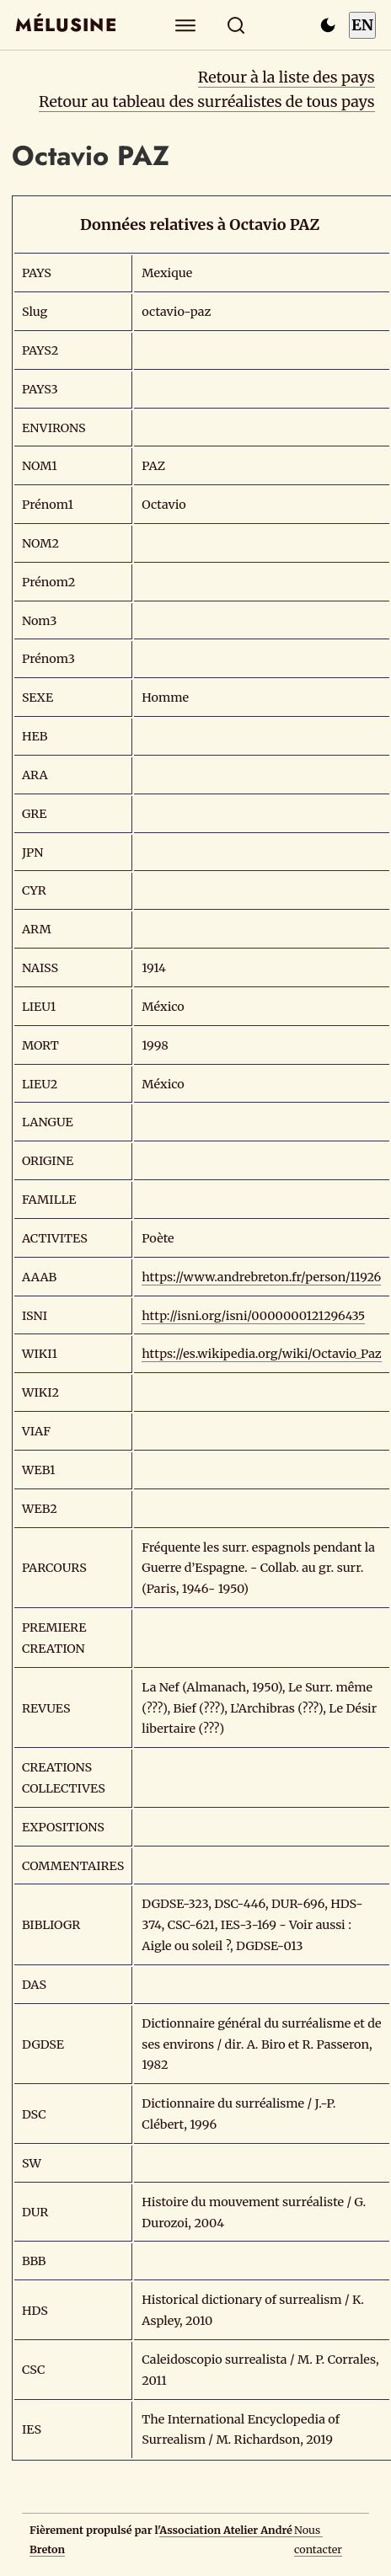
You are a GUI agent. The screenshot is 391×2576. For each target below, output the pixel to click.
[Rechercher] (236, 25)
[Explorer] (186, 25)
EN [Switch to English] (362, 25)
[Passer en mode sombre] (327, 25)
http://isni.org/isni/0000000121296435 (253, 1315)
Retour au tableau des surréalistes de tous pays (207, 101)
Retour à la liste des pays (286, 77)
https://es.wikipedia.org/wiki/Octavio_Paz (261, 1353)
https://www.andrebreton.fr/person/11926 (261, 1277)
